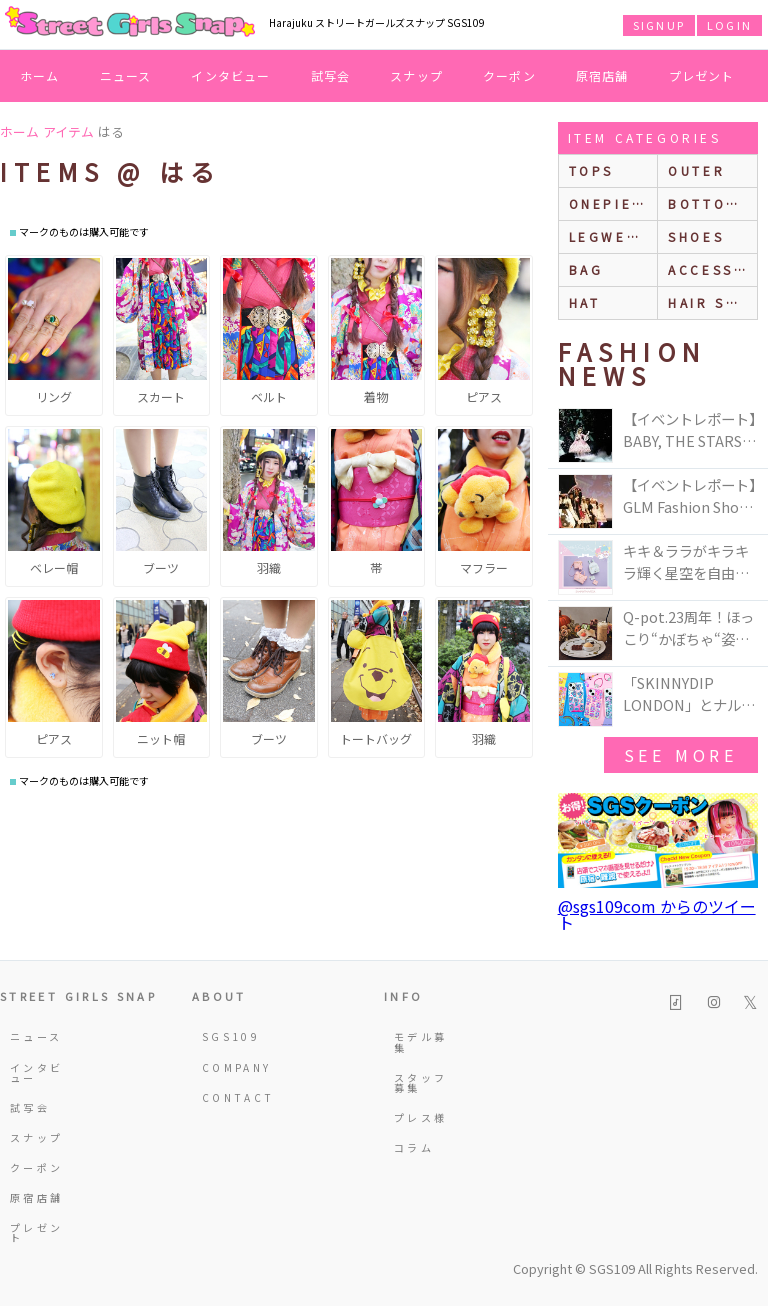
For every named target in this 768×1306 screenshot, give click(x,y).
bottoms (708, 203)
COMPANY (230, 1067)
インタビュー (230, 75)
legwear (609, 236)
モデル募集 (420, 1041)
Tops (591, 170)
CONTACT (230, 1097)
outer (696, 170)
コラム (414, 1147)
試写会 (331, 75)
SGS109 (230, 1036)
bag (586, 269)
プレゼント (702, 75)
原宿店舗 (602, 75)
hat (585, 302)
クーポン (509, 75)
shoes (696, 236)
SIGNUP (659, 25)
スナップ (416, 75)
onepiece (612, 203)
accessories (712, 269)
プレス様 (420, 1117)
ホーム (40, 75)
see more (681, 755)
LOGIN (729, 25)
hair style (712, 302)
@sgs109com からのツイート (657, 914)
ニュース (126, 75)
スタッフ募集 (420, 1082)
